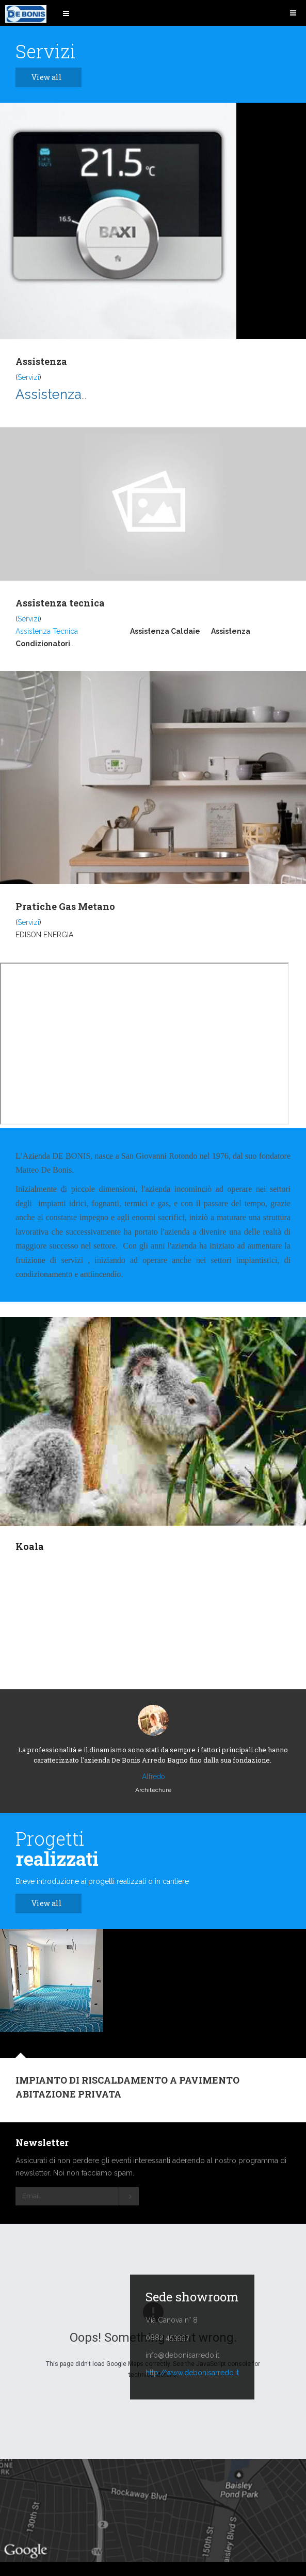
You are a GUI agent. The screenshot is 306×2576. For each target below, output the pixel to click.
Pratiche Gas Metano (65, 906)
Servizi (28, 377)
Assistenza (41, 361)
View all (52, 77)
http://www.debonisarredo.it (192, 2373)
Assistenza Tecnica (46, 631)
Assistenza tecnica (60, 603)
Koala (29, 1546)
